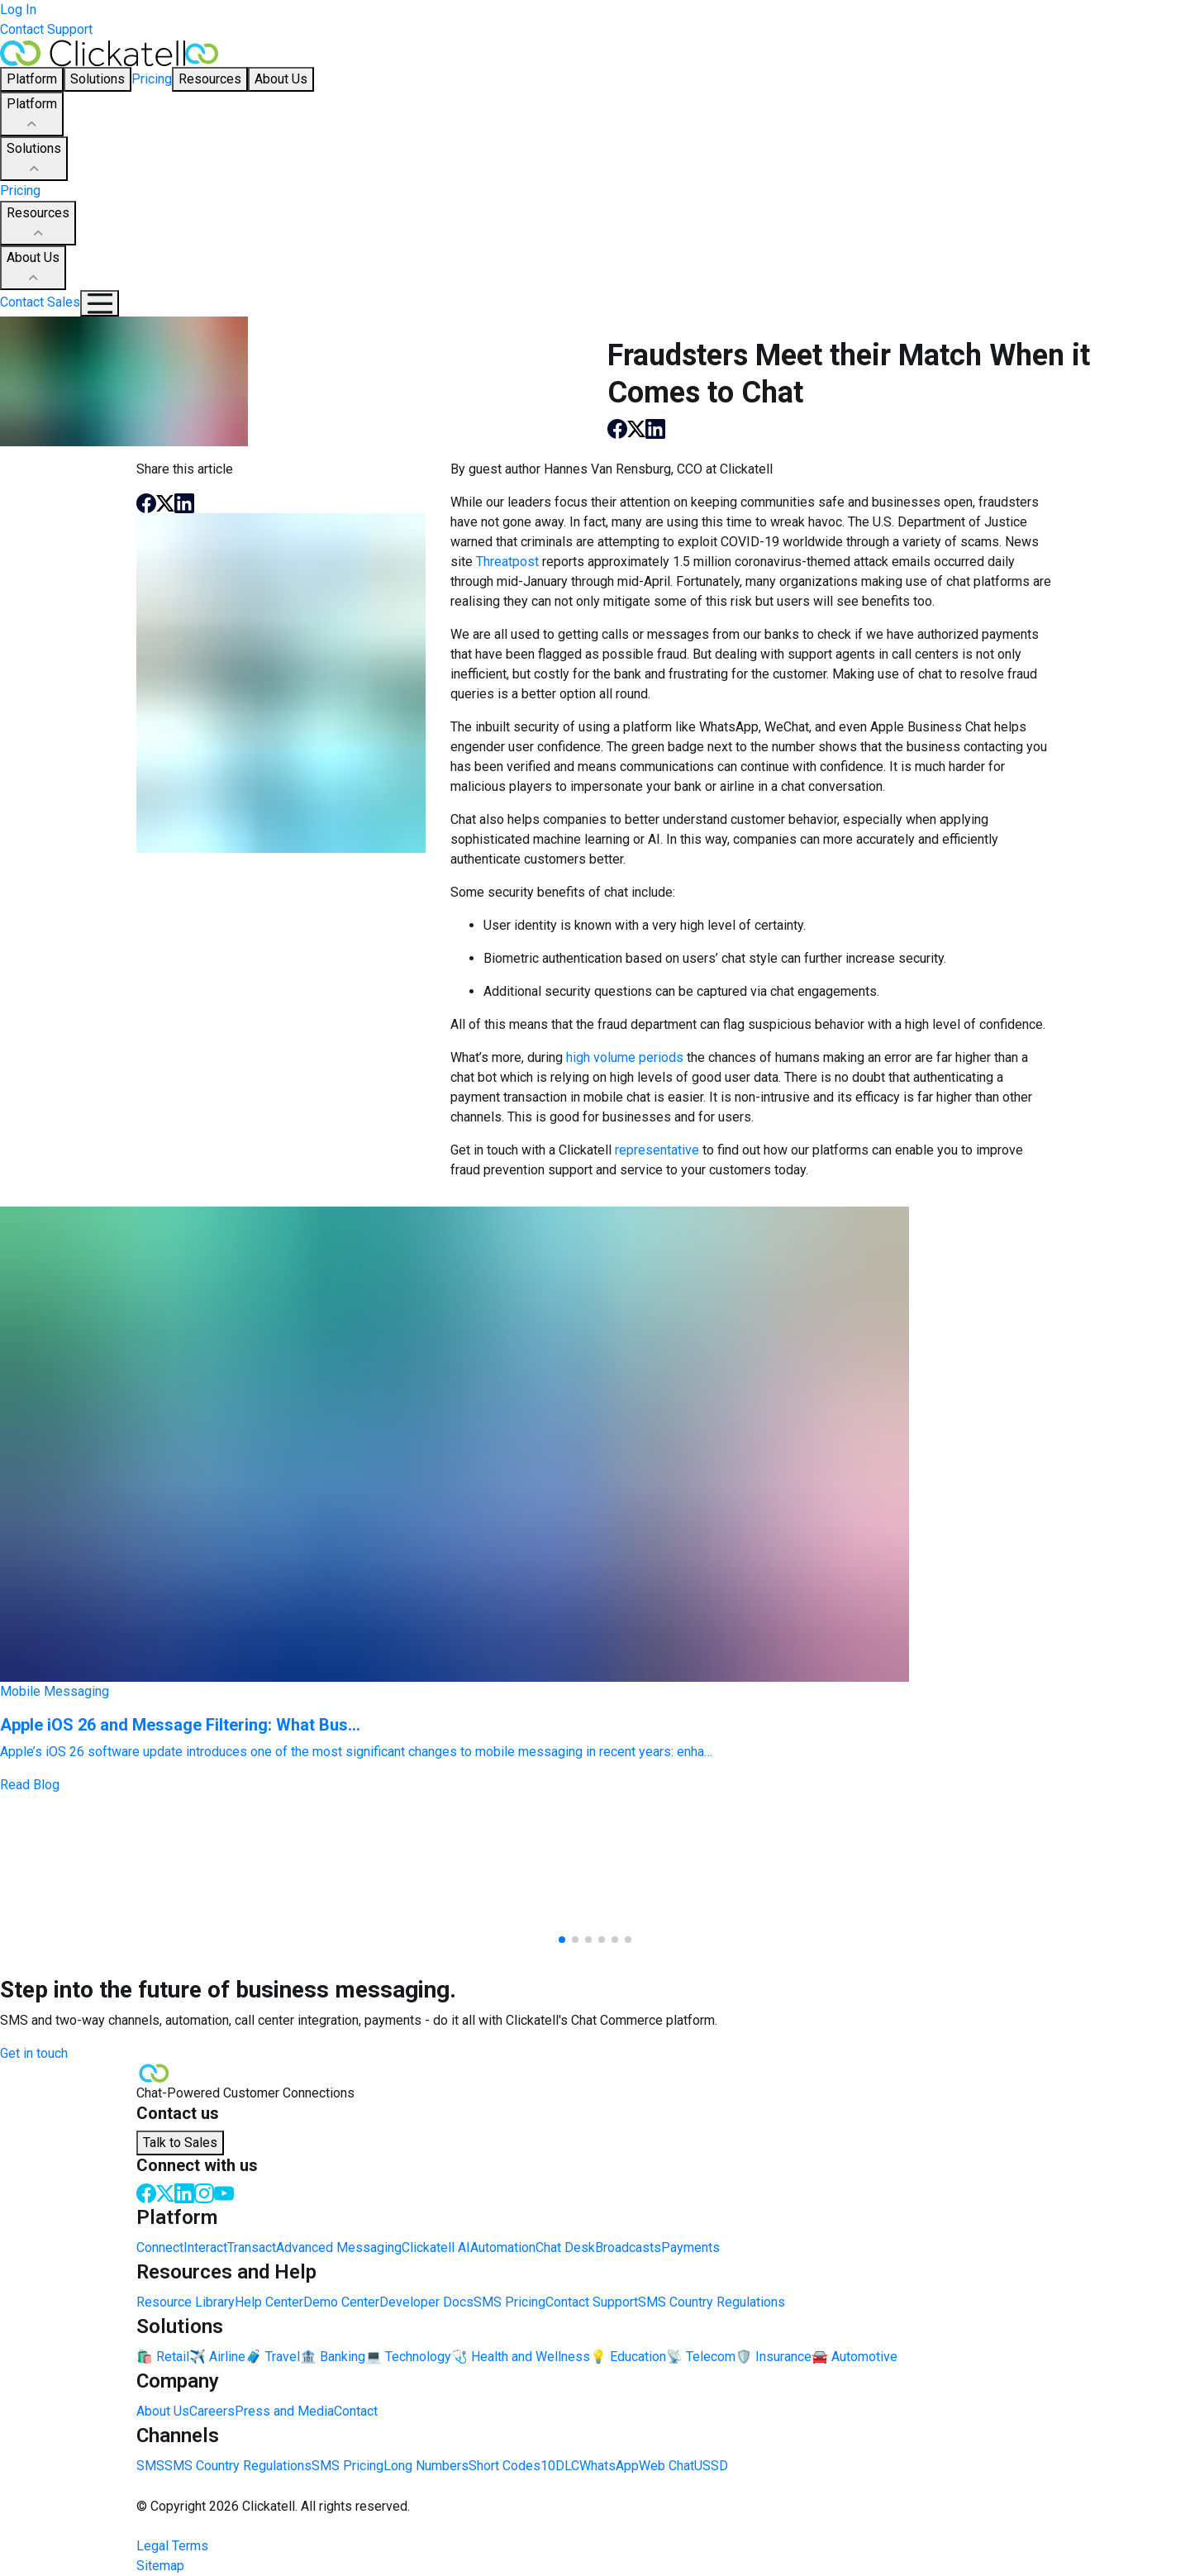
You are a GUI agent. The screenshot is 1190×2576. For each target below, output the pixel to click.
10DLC (559, 2466)
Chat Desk (565, 2247)
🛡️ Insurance (773, 2356)
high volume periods (624, 1057)
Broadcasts (628, 2247)
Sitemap (160, 2566)
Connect (159, 2247)
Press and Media (284, 2411)
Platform (32, 115)
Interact (205, 2247)
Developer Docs (426, 2302)
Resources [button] (209, 79)
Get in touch (34, 2053)
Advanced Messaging (339, 2247)
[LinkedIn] (184, 2192)
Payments (690, 2247)
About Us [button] (281, 79)
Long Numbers (426, 2466)
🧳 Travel (272, 2356)
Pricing (151, 79)
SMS (150, 2466)
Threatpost (507, 561)
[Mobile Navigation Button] (99, 303)
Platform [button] (32, 79)
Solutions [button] (97, 79)
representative (657, 1150)
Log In (18, 9)
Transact (251, 2247)
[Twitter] (165, 2192)
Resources (38, 224)
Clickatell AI (436, 2247)
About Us (33, 269)
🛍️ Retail (162, 2356)
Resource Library (185, 2302)
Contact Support (46, 29)
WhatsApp (609, 2466)
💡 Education (628, 2356)
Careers (212, 2411)
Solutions (34, 159)
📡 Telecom (700, 2356)
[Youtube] (224, 2192)
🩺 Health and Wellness (520, 2356)
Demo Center (341, 2302)
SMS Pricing (509, 2302)
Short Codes (504, 2466)
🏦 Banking (332, 2356)
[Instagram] (204, 2192)
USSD (711, 2466)
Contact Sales (40, 302)
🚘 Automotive (854, 2356)
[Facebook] (146, 2192)
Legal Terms (172, 2546)
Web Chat (666, 2466)
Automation (503, 2247)
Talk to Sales (180, 2142)
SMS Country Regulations (711, 2302)
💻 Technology (408, 2356)
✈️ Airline (217, 2356)
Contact (356, 2411)
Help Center (269, 2302)
